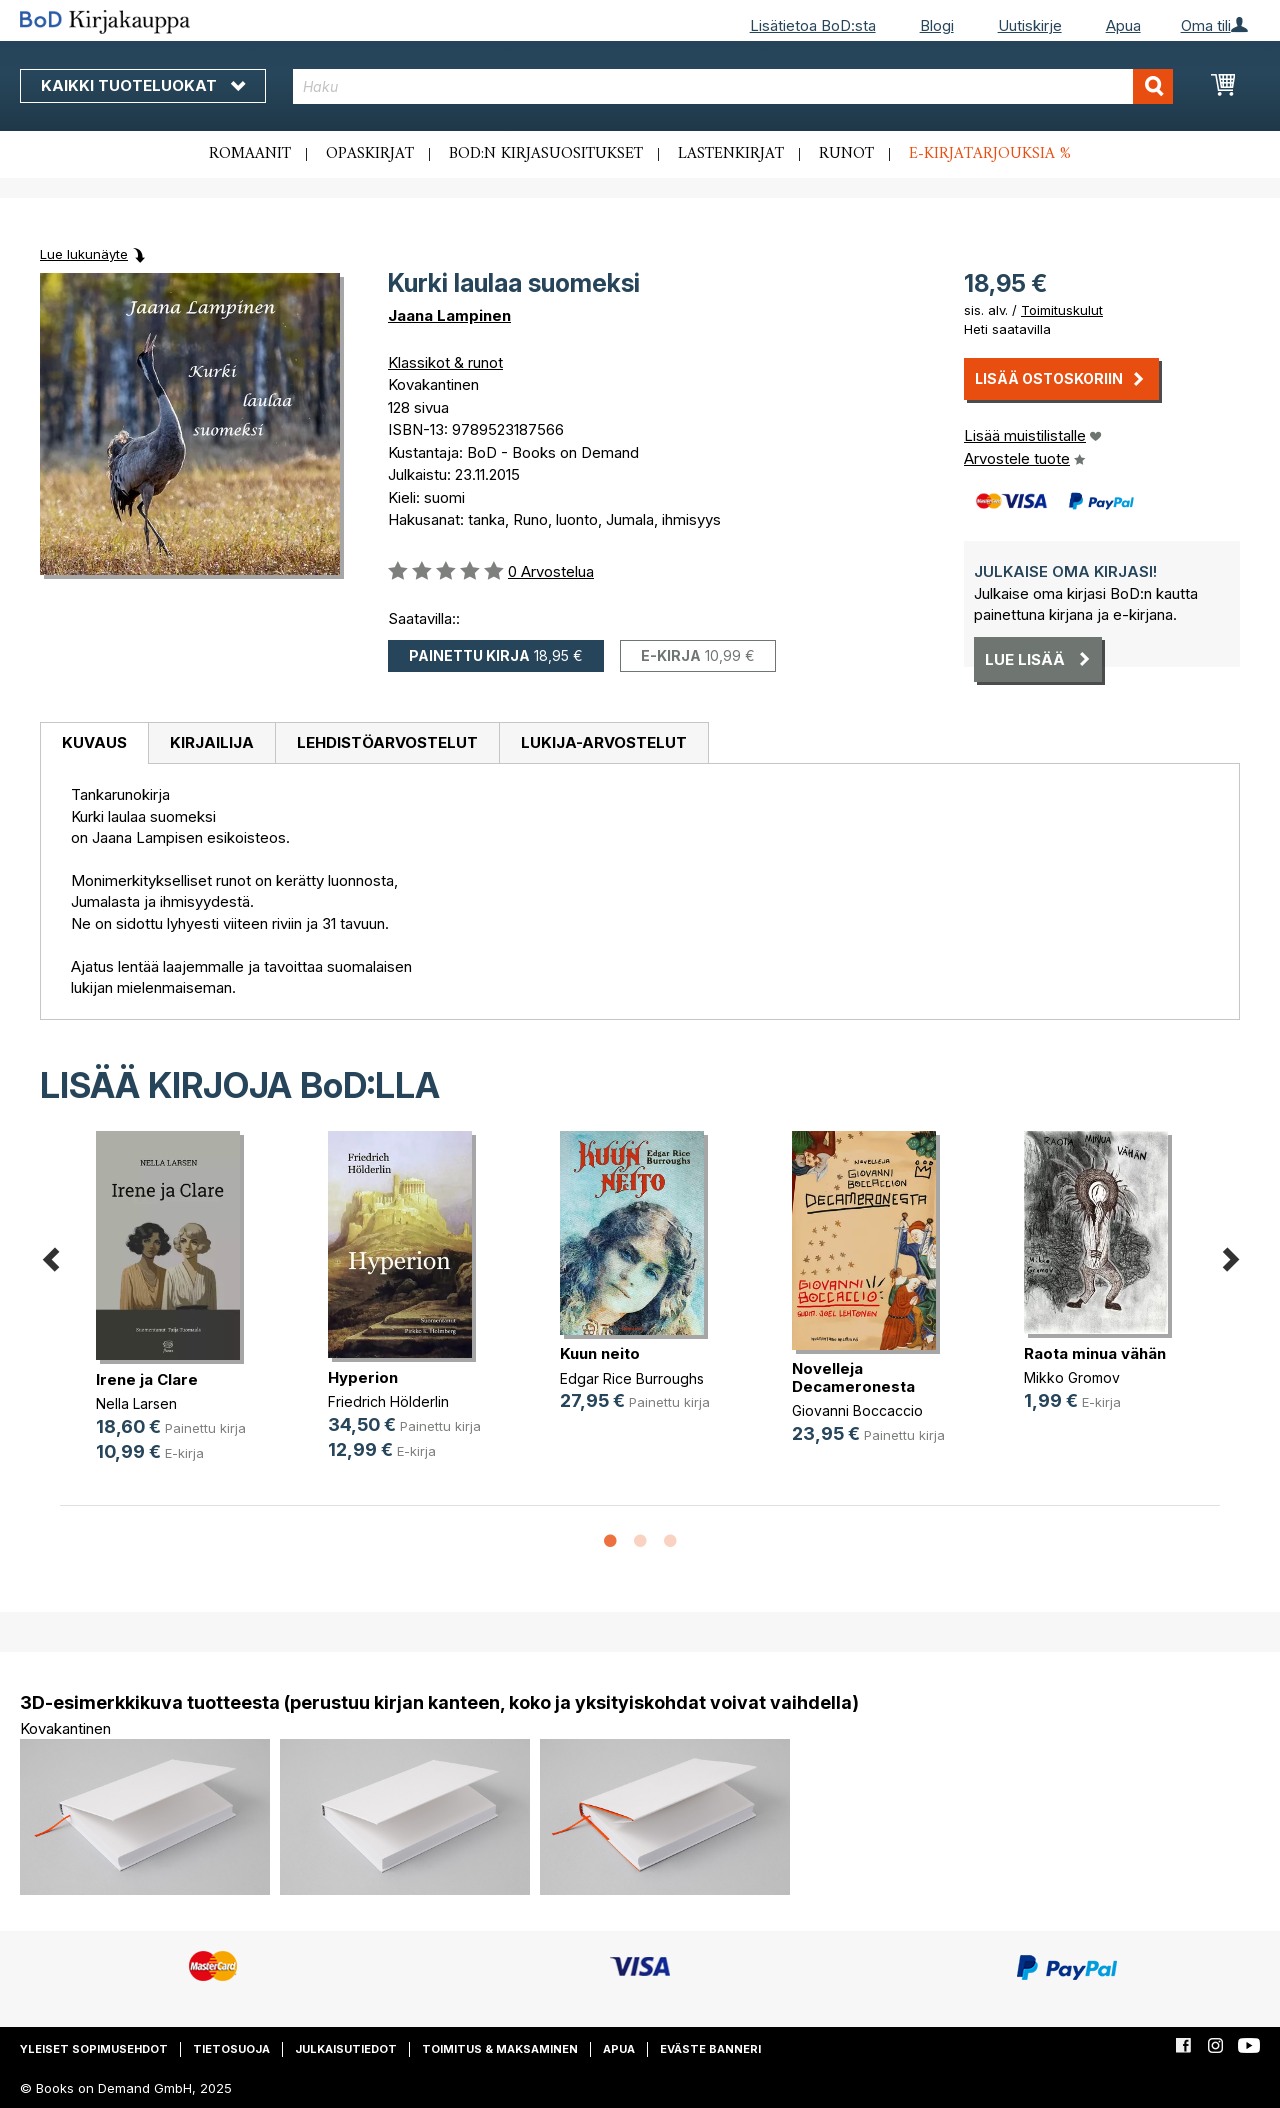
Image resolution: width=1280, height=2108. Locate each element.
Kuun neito (600, 1353)
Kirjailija (212, 742)
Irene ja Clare (147, 1379)
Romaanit (250, 154)
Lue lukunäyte (84, 254)
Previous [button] (50, 1256)
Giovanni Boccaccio (857, 1410)
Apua (1123, 25)
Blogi (937, 25)
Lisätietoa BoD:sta (813, 25)
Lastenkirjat (731, 154)
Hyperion (363, 1377)
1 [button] (610, 1542)
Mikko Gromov (1072, 1377)
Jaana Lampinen (449, 315)
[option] (176, 1313)
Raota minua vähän (1095, 1353)
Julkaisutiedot (346, 2049)
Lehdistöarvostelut (387, 742)
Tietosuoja (231, 2049)
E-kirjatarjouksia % (990, 154)
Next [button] (1230, 1256)
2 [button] (640, 1542)
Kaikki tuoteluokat (143, 85)
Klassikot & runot (445, 362)
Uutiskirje (1030, 25)
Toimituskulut (1062, 310)
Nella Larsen (136, 1403)
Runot (846, 154)
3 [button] (670, 1542)
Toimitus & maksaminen (500, 2049)
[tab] (94, 744)
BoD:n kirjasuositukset (546, 154)
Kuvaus (94, 742)
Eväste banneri (710, 2049)
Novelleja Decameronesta (853, 1377)
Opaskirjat (370, 154)
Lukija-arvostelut (604, 742)
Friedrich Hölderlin (388, 1401)
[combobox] (733, 86)
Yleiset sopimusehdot (94, 2049)
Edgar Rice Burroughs (632, 1378)
